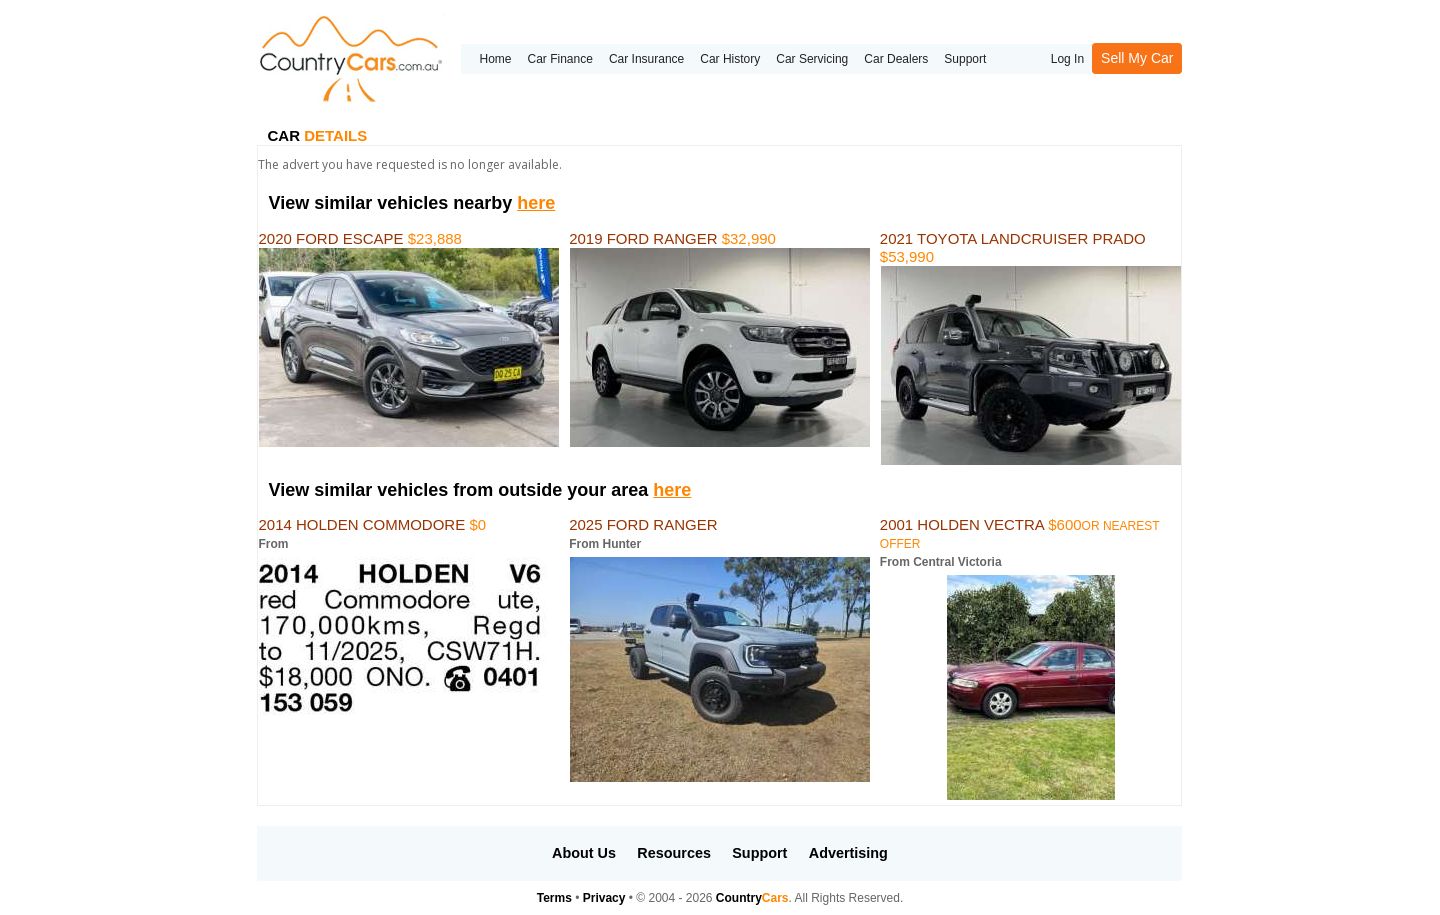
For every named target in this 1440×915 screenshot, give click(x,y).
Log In (1067, 59)
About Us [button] (584, 853)
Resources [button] (674, 853)
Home (495, 59)
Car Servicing (812, 59)
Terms (554, 898)
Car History (730, 59)
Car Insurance (646, 59)
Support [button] (759, 853)
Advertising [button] (848, 853)
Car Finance (560, 59)
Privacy (604, 898)
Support (965, 59)
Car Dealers (896, 59)
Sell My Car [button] (1137, 58)
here (536, 203)
